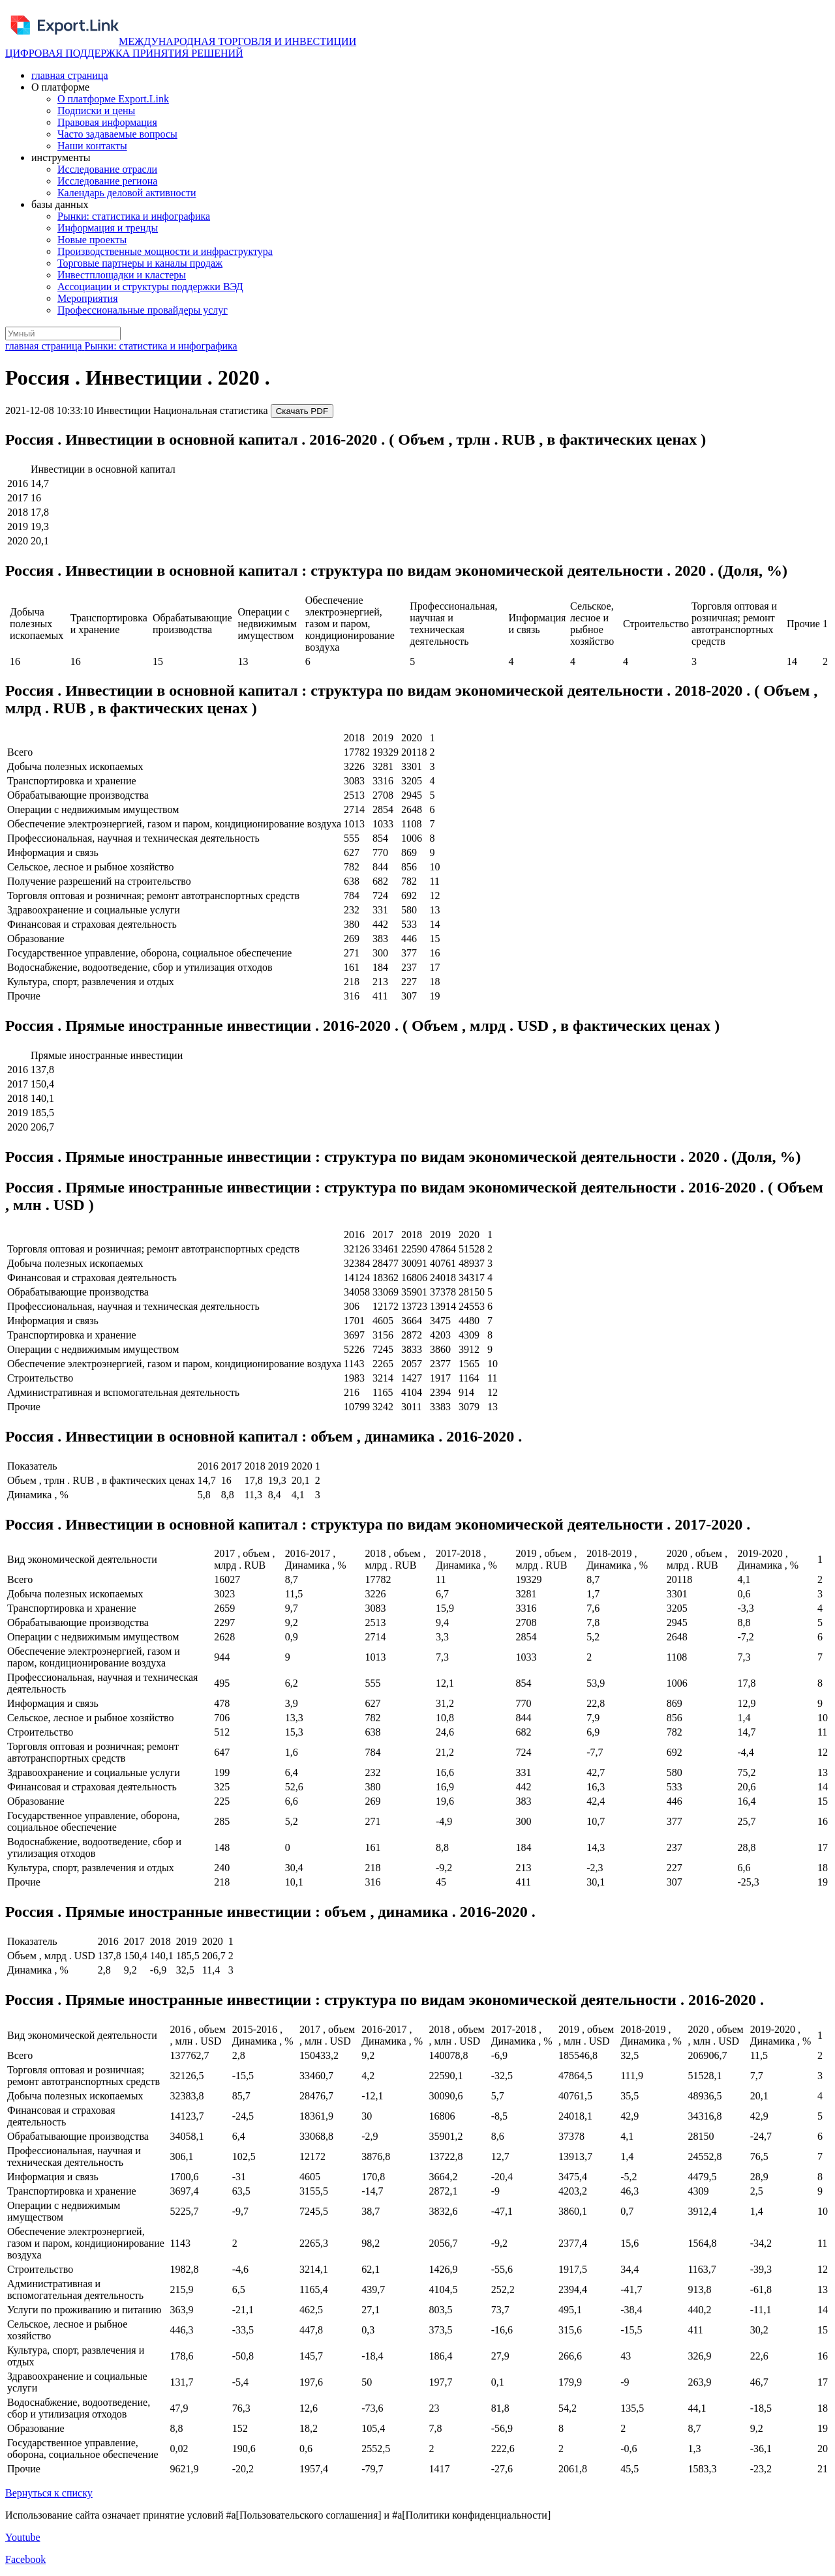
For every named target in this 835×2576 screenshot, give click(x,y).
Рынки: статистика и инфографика (133, 216)
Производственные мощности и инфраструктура (165, 251)
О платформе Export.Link (113, 98)
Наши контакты (92, 145)
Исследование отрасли (107, 169)
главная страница (69, 75)
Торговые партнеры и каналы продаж (139, 263)
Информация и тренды (107, 227)
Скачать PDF (302, 411)
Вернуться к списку (49, 2492)
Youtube (22, 2537)
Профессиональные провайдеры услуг (142, 310)
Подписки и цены (96, 110)
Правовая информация (107, 122)
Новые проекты (92, 239)
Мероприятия (87, 298)
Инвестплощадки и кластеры (121, 274)
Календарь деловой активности (126, 192)
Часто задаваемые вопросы (117, 134)
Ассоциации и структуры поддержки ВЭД (150, 286)
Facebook (25, 2559)
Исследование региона (107, 180)
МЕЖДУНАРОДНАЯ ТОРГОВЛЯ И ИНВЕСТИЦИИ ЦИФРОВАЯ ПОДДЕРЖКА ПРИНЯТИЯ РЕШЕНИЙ (180, 47)
